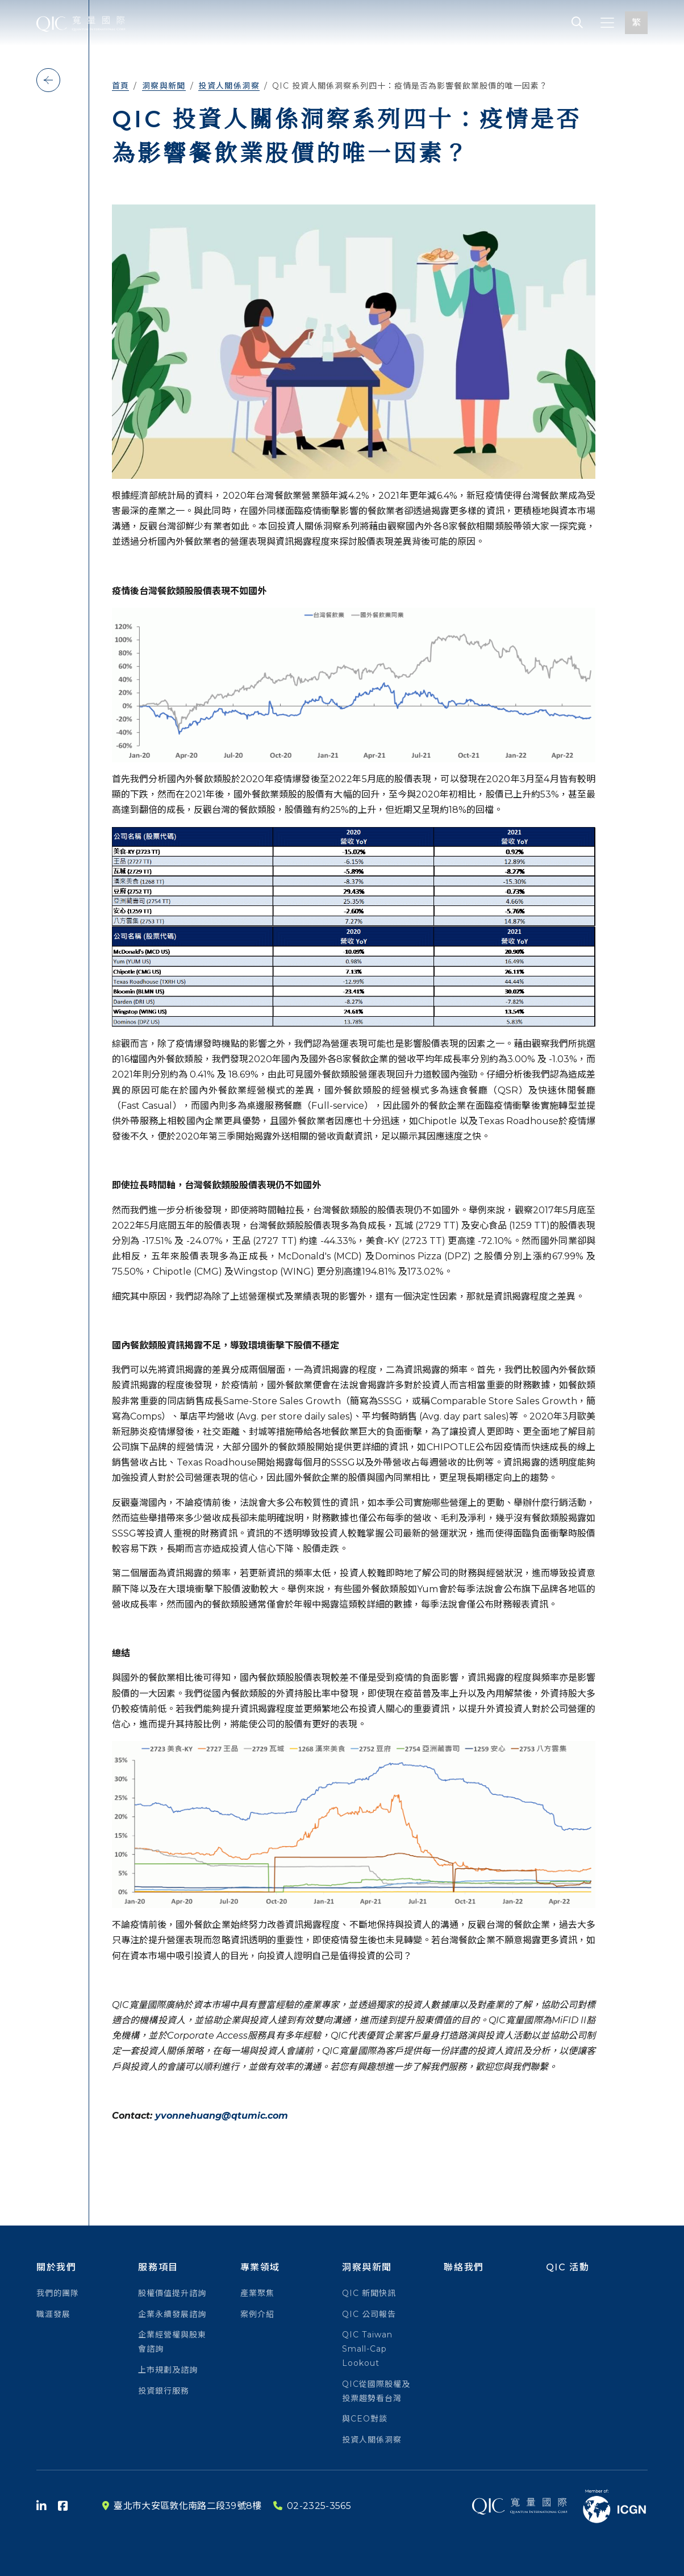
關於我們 (56, 2267)
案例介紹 (257, 2314)
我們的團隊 (57, 2293)
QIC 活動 (568, 2267)
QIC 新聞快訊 (369, 2293)
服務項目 (158, 2267)
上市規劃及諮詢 (168, 2370)
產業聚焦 (257, 2293)
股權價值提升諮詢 (172, 2293)
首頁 (121, 86)
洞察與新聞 (164, 86)
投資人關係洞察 (229, 86)
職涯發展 (53, 2314)
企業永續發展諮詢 (172, 2314)
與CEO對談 (364, 2419)
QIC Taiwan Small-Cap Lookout (367, 2348)
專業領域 (260, 2267)
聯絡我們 (463, 2267)
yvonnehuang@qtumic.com (221, 2115)
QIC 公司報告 (369, 2314)
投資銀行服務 (163, 2391)
